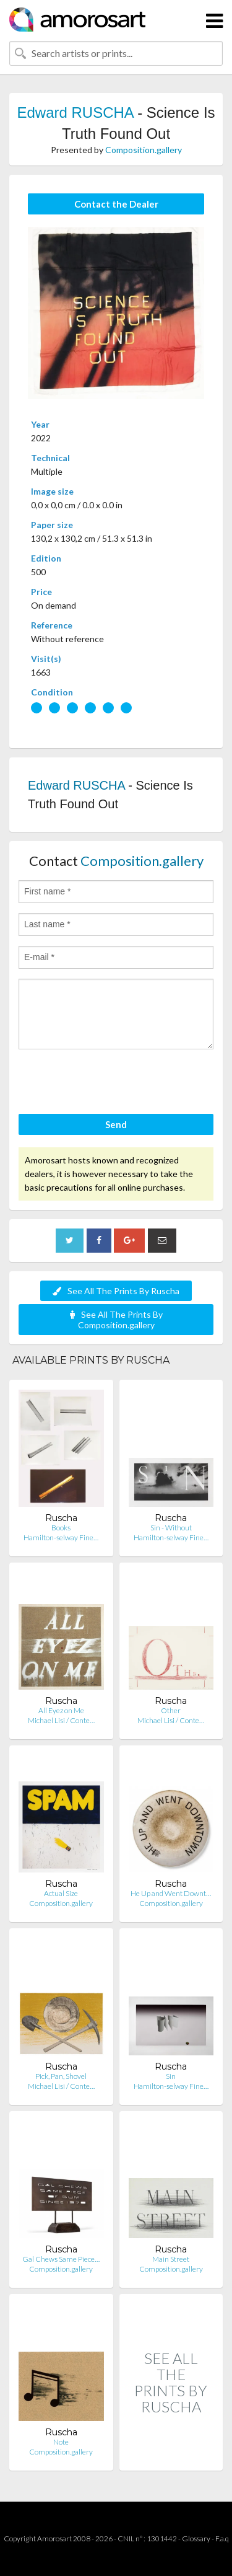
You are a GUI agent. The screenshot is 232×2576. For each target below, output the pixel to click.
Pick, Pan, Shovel (61, 2076)
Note (61, 2441)
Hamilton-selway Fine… (61, 1537)
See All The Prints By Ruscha (116, 1291)
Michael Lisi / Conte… (61, 1720)
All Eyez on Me (61, 1710)
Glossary (196, 2538)
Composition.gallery (143, 149)
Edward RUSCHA (75, 112)
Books (61, 1527)
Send (116, 1124)
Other (171, 1710)
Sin (171, 2076)
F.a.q (222, 2538)
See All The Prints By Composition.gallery (116, 1319)
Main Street (170, 2259)
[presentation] (113, 1083)
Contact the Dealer (116, 204)
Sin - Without (171, 1527)
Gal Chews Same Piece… (61, 2259)
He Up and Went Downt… (171, 1893)
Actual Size (61, 1893)
